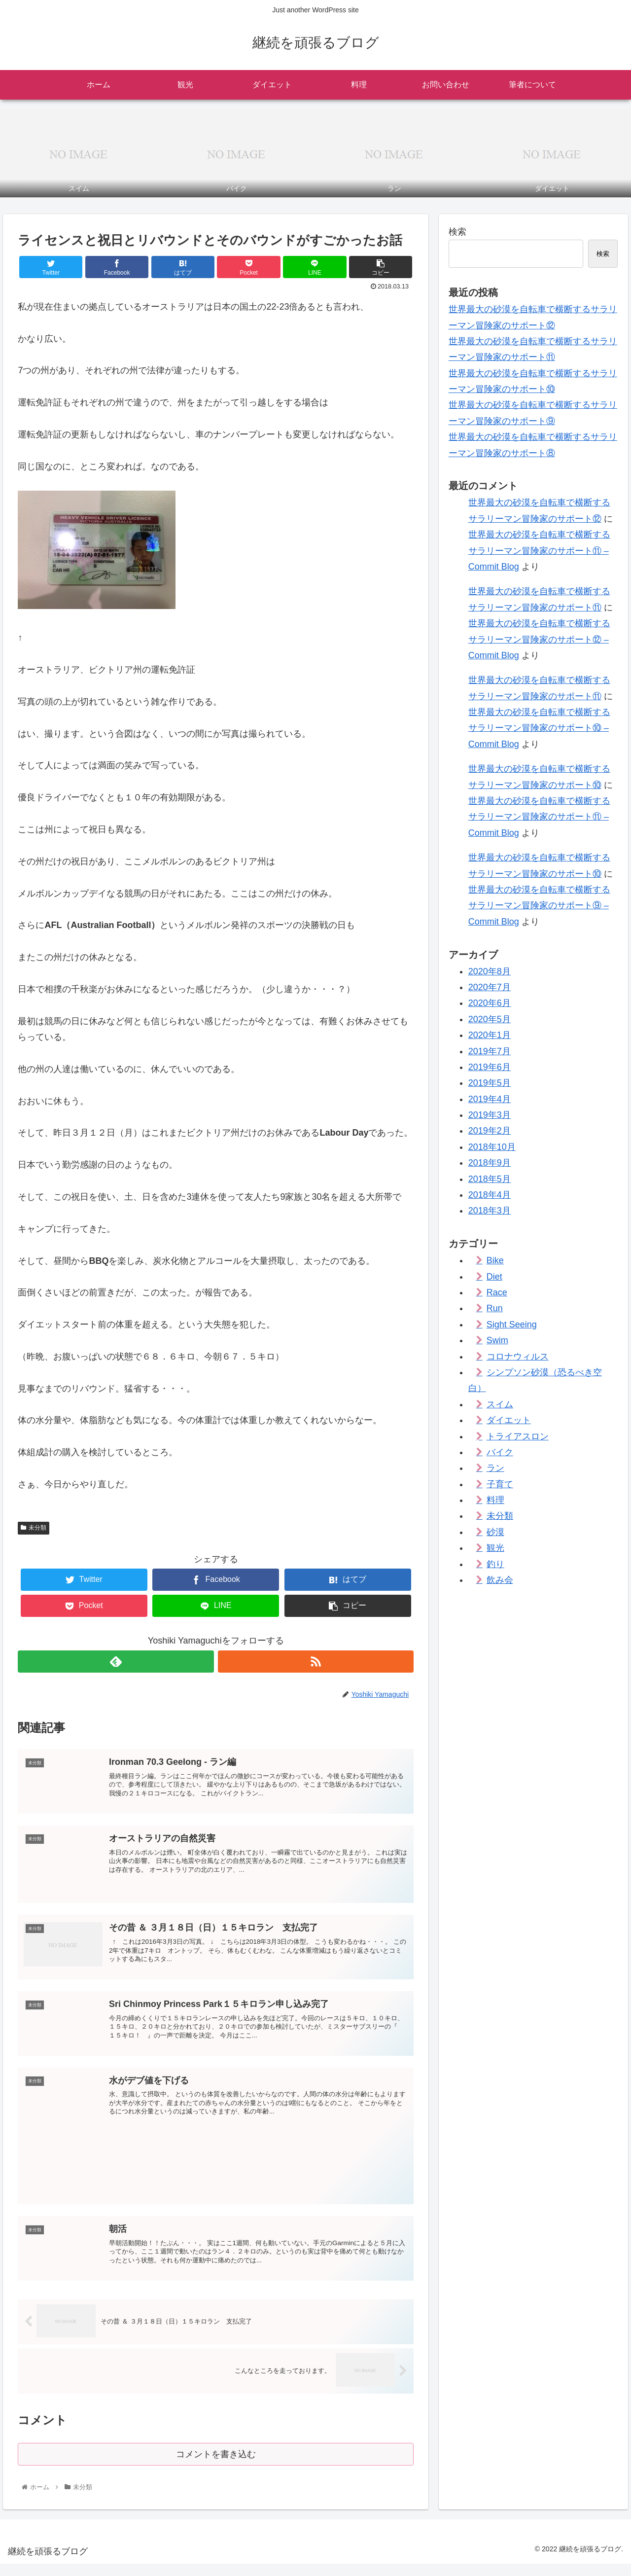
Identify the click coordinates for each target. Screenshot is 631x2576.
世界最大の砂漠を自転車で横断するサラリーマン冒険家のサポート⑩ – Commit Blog (539, 728)
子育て (500, 1484)
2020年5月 (489, 1019)
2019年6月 (489, 1067)
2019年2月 (489, 1131)
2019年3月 (489, 1115)
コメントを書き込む (215, 2465)
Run (495, 1308)
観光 (495, 1548)
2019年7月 (489, 1051)
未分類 (33, 1527)
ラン (495, 1468)
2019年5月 (489, 1083)
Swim (497, 1340)
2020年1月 (489, 1035)
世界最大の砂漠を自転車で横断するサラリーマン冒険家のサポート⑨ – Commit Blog (539, 906)
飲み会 (500, 1580)
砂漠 (495, 1532)
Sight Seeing (512, 1324)
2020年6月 (489, 1003)
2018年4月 (489, 1195)
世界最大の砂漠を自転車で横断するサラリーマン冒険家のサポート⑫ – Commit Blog (539, 639)
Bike (495, 1260)
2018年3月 (489, 1211)
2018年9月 (489, 1163)
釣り (495, 1564)
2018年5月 (489, 1179)
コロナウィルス (518, 1356)
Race (497, 1292)
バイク (500, 1452)
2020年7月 (489, 987)
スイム (500, 1404)
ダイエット (509, 1420)
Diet (494, 1277)
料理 (495, 1500)
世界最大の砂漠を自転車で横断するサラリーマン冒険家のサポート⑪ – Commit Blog (539, 551)
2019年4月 (489, 1099)
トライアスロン (518, 1436)
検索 (457, 232)
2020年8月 (489, 971)
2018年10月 (492, 1147)
